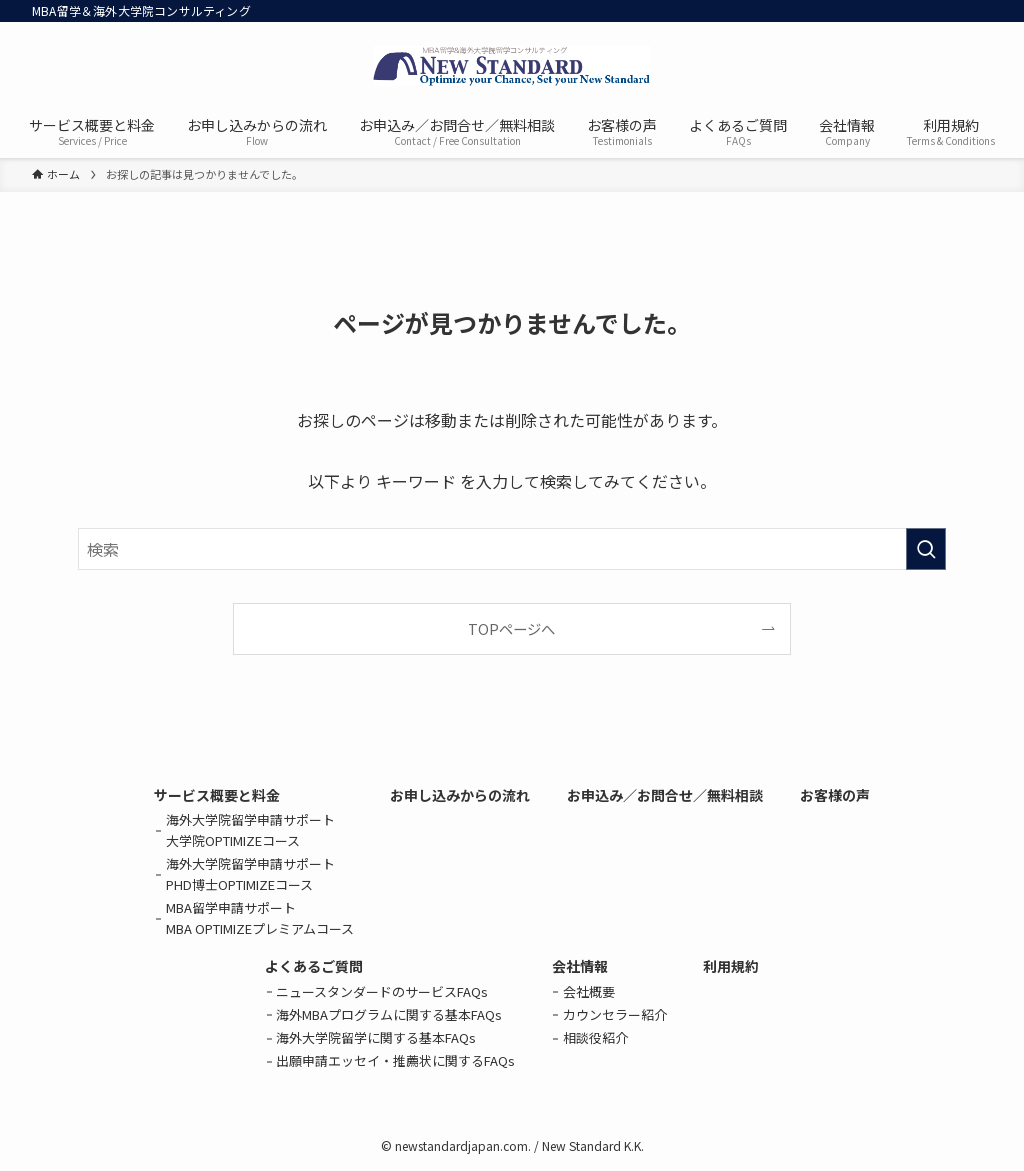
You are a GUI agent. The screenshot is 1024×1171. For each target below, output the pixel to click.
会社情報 (580, 966)
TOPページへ (511, 628)
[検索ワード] (512, 549)
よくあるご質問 (314, 966)
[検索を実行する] (926, 549)
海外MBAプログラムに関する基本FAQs (389, 1014)
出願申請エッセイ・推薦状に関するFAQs (395, 1060)
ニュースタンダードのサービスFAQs (382, 991)
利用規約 (731, 966)
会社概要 (589, 991)
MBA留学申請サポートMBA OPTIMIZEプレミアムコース (260, 918)
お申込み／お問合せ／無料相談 (665, 795)
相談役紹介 (595, 1037)
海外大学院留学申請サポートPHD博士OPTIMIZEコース (250, 874)
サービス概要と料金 (217, 795)
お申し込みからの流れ (460, 795)
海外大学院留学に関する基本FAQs (376, 1037)
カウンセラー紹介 (615, 1014)
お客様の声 (835, 795)
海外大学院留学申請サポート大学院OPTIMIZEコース (250, 830)
